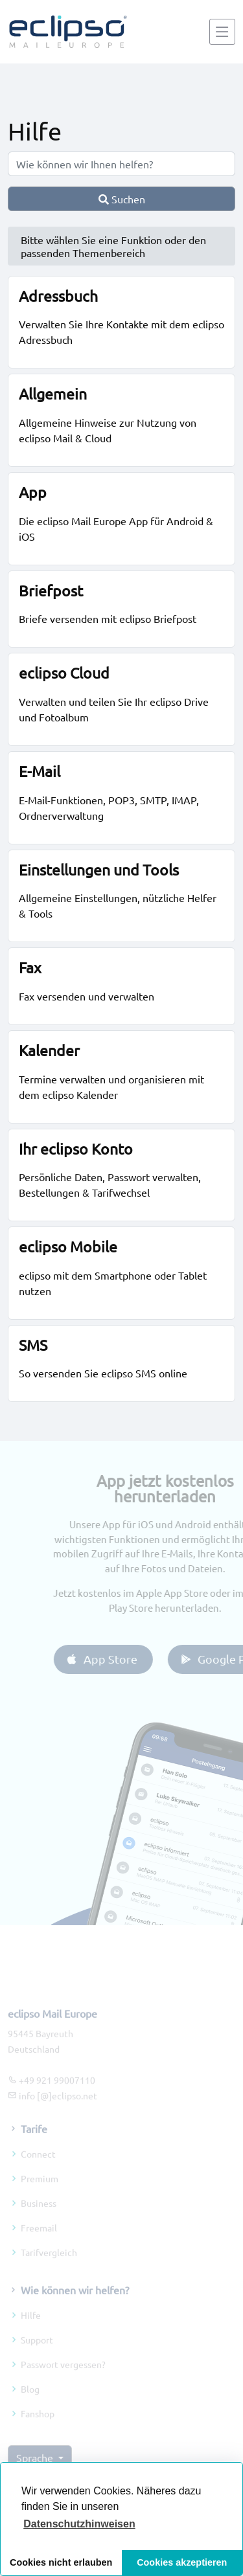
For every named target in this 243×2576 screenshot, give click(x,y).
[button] (79, 2524)
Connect (38, 2171)
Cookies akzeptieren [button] (182, 2562)
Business (38, 2220)
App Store (119, 1659)
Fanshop (37, 2430)
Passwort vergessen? (63, 2381)
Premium (39, 2195)
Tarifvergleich (49, 2269)
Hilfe (31, 2332)
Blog (30, 2406)
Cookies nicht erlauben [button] (61, 2562)
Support (37, 2357)
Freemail (39, 2245)
